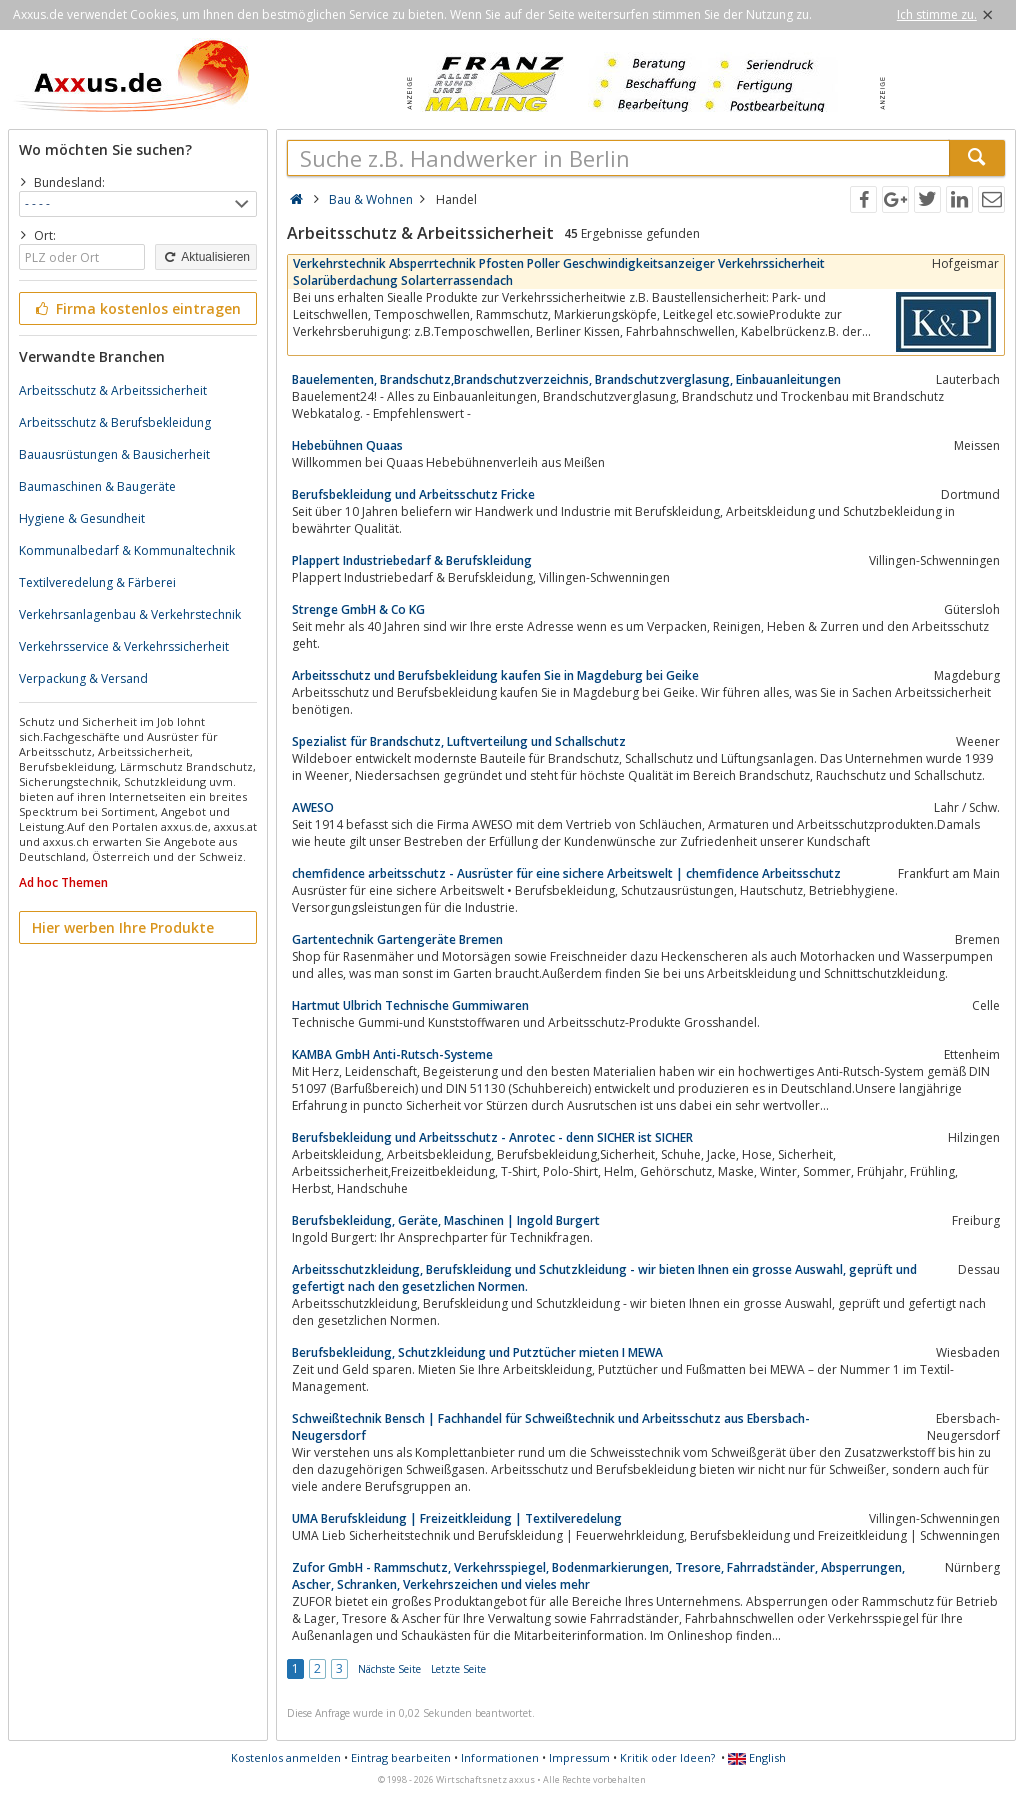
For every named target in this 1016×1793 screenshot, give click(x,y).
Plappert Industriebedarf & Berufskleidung (412, 560)
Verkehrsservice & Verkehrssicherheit (124, 646)
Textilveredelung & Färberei (97, 582)
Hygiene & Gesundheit (82, 518)
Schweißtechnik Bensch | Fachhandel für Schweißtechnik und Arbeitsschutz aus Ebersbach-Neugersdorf (551, 1427)
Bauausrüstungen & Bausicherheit (114, 454)
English (757, 1757)
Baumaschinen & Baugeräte (97, 486)
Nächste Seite (389, 1669)
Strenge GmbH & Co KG (358, 609)
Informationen (500, 1757)
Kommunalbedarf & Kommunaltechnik (127, 550)
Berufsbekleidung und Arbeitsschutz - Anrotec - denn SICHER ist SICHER (492, 1137)
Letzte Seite (458, 1669)
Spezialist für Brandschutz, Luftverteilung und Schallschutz (459, 741)
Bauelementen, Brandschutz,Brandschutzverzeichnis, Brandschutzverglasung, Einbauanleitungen (566, 379)
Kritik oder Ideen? (667, 1757)
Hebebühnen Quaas (347, 445)
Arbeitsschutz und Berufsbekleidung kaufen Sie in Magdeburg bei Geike (495, 675)
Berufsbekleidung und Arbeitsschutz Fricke (413, 494)
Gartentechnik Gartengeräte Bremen (397, 939)
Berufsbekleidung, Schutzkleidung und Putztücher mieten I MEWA (477, 1352)
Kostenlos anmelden (286, 1757)
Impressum (579, 1757)
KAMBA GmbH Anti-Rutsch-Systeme (392, 1054)
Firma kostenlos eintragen (136, 308)
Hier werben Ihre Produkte (123, 927)
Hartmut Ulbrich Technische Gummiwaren (410, 1005)
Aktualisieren (206, 257)
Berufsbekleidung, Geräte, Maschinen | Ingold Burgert (446, 1220)
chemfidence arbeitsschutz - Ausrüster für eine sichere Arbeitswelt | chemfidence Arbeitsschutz (566, 873)
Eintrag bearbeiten (401, 1757)
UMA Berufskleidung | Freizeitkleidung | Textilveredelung (457, 1518)
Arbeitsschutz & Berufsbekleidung (115, 422)
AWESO (313, 807)
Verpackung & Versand (83, 678)
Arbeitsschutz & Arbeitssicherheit (113, 390)
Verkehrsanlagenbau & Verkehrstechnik (130, 614)
